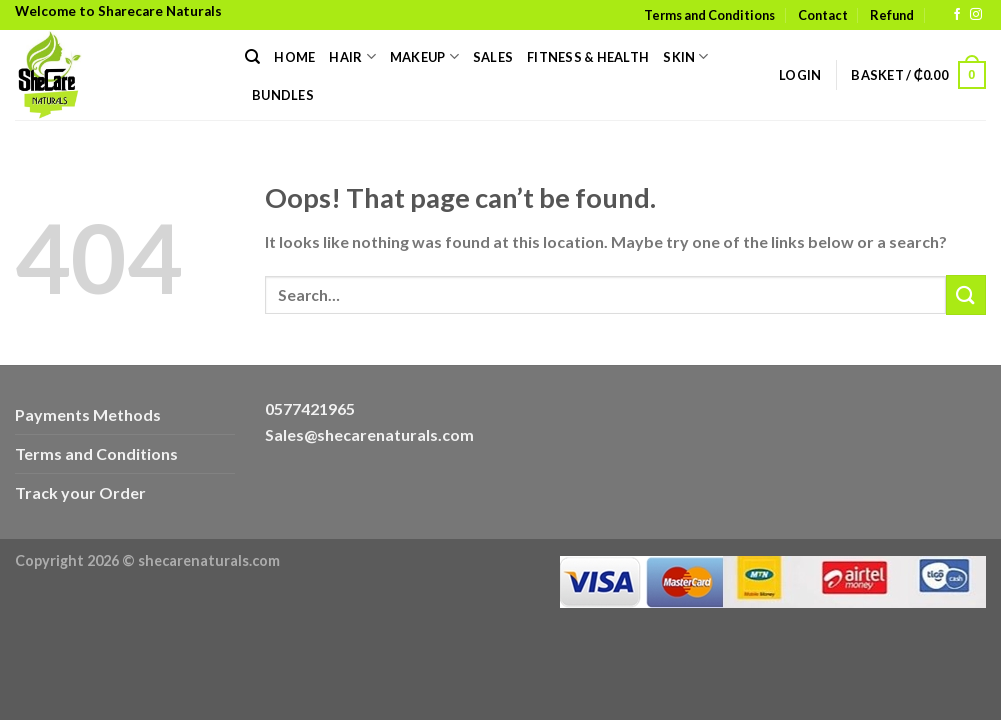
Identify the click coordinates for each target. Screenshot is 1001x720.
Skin (685, 56)
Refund (892, 15)
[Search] (252, 57)
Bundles (283, 95)
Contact (823, 15)
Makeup (424, 56)
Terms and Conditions (709, 15)
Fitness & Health (588, 57)
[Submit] (966, 294)
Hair (352, 56)
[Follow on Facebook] (957, 15)
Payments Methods (88, 414)
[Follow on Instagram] (976, 15)
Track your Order (80, 492)
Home (294, 57)
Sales (493, 57)
